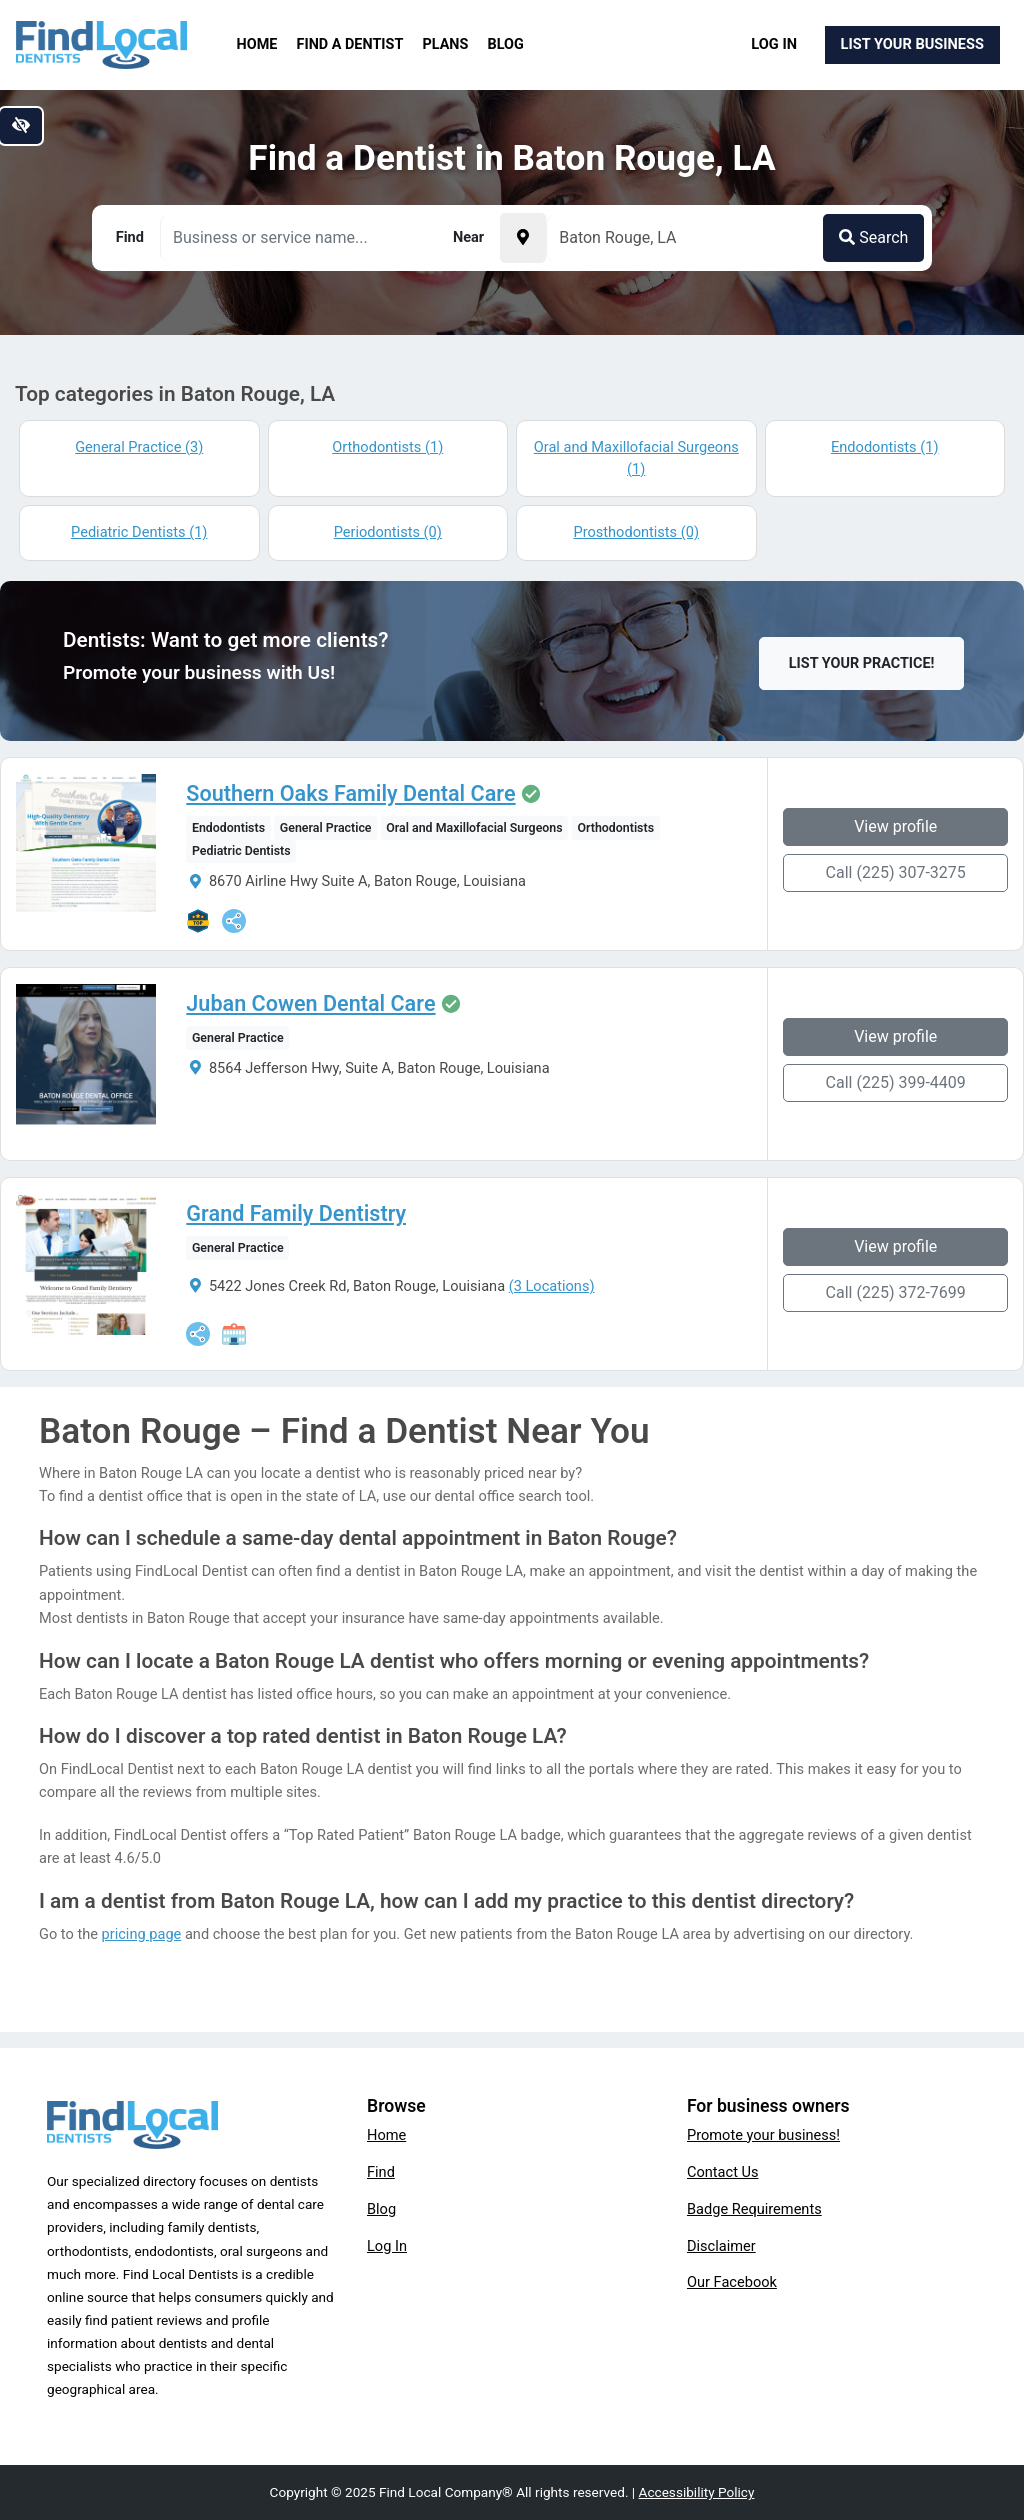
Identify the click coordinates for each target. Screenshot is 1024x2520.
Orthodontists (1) (387, 447)
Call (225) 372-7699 (896, 1292)
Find (381, 2172)
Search (873, 237)
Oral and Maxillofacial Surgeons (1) (636, 458)
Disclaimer (721, 2246)
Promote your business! (763, 2135)
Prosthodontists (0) (636, 532)
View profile (895, 826)
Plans (446, 44)
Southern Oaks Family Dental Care (350, 794)
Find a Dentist (350, 44)
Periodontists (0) (388, 532)
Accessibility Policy (697, 2492)
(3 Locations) (552, 1286)
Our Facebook (732, 2282)
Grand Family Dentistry (296, 1214)
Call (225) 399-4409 (896, 1082)
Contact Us (723, 2172)
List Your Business (912, 44)
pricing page (142, 1934)
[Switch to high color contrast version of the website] (21, 126)
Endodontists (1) (884, 447)
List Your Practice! (862, 663)
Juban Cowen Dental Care (310, 1004)
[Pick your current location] (523, 238)
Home (257, 44)
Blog (506, 44)
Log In (774, 44)
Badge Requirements (754, 2209)
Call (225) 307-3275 (896, 872)
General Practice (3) (139, 447)
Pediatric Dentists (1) (139, 532)
